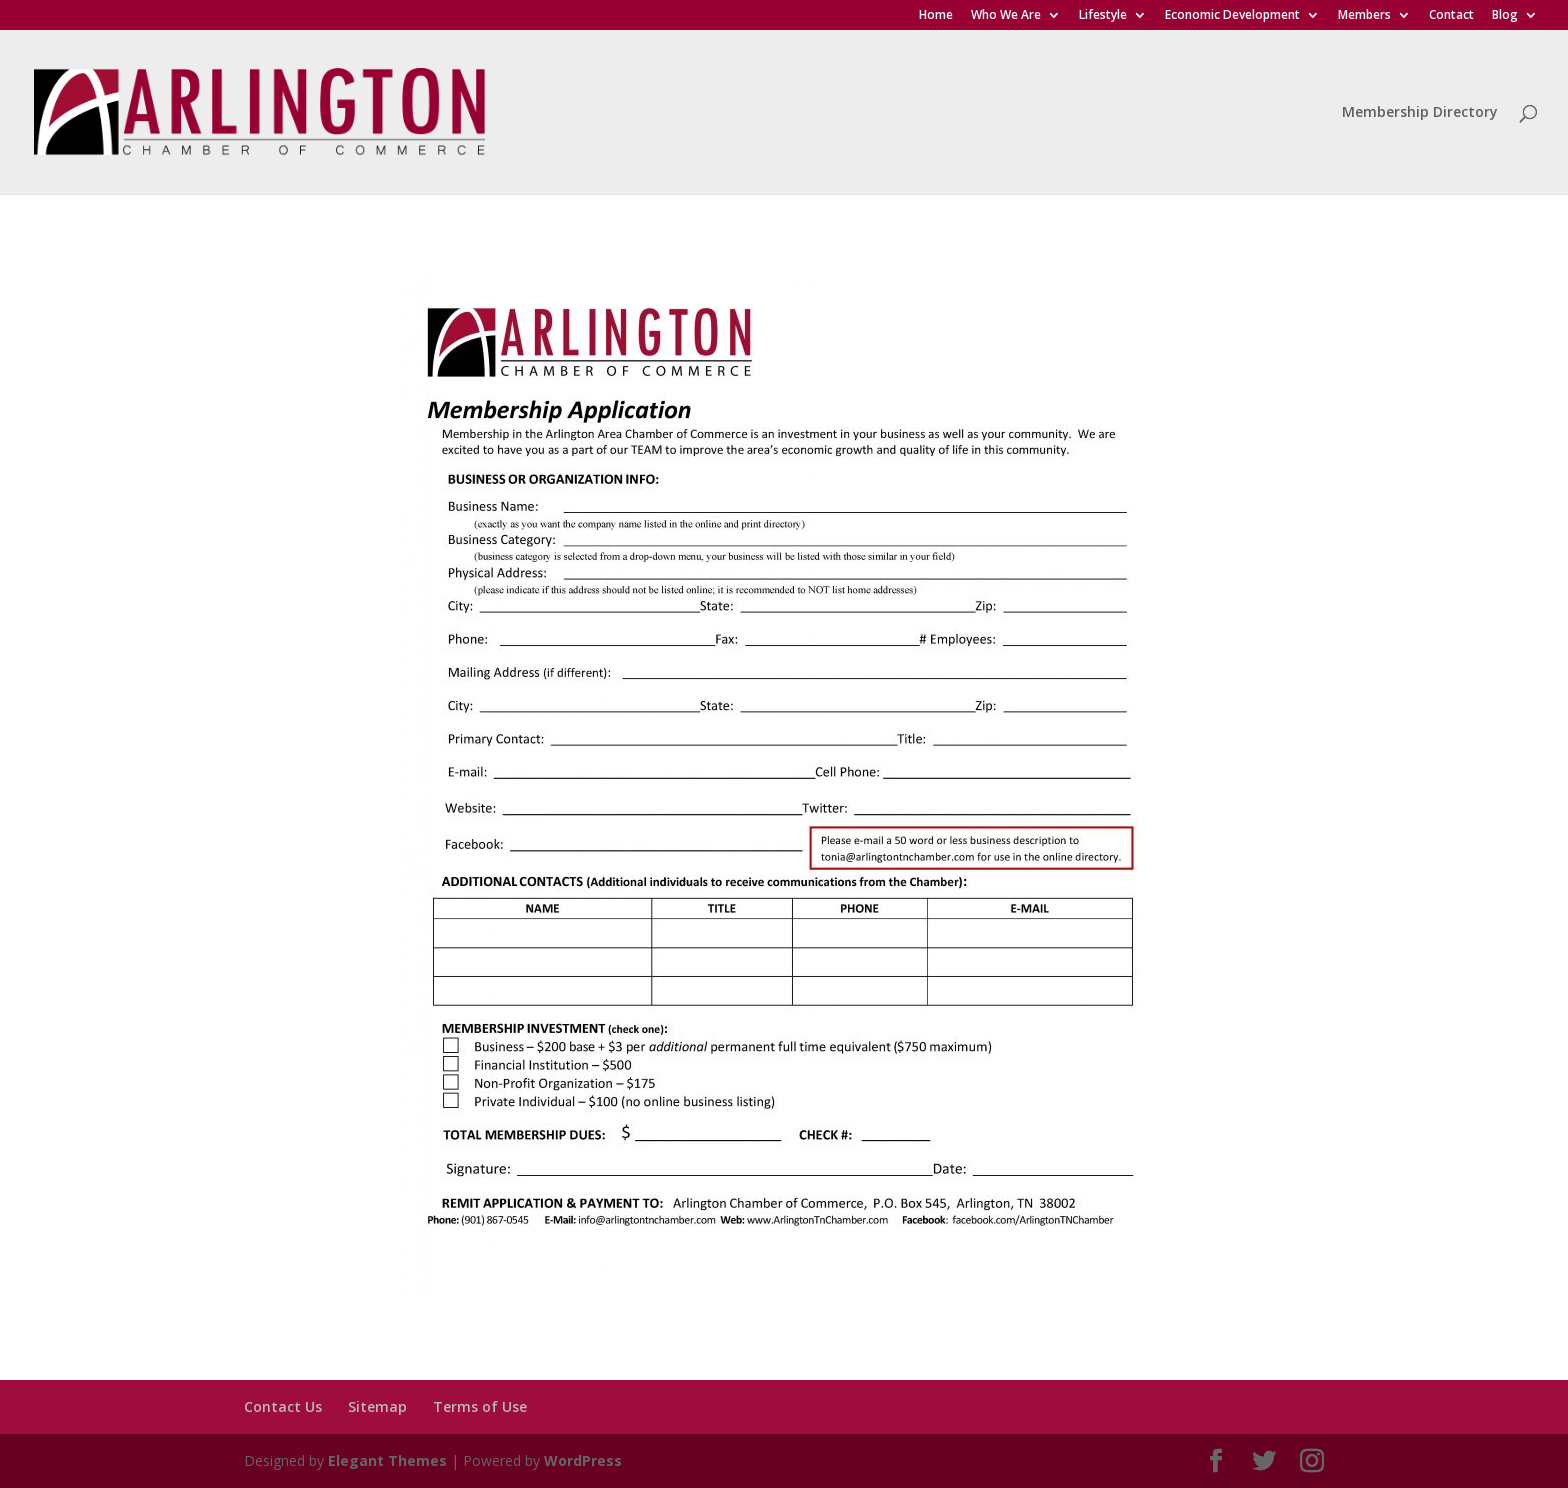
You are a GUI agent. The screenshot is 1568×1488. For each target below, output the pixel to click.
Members (1364, 16)
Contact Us (283, 1406)
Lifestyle (1103, 16)
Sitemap (377, 1406)
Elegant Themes (387, 1460)
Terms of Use (480, 1406)
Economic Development (1232, 16)
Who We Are (1006, 16)
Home (936, 16)
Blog (1505, 16)
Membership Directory (1420, 113)
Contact (1451, 16)
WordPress (583, 1460)
